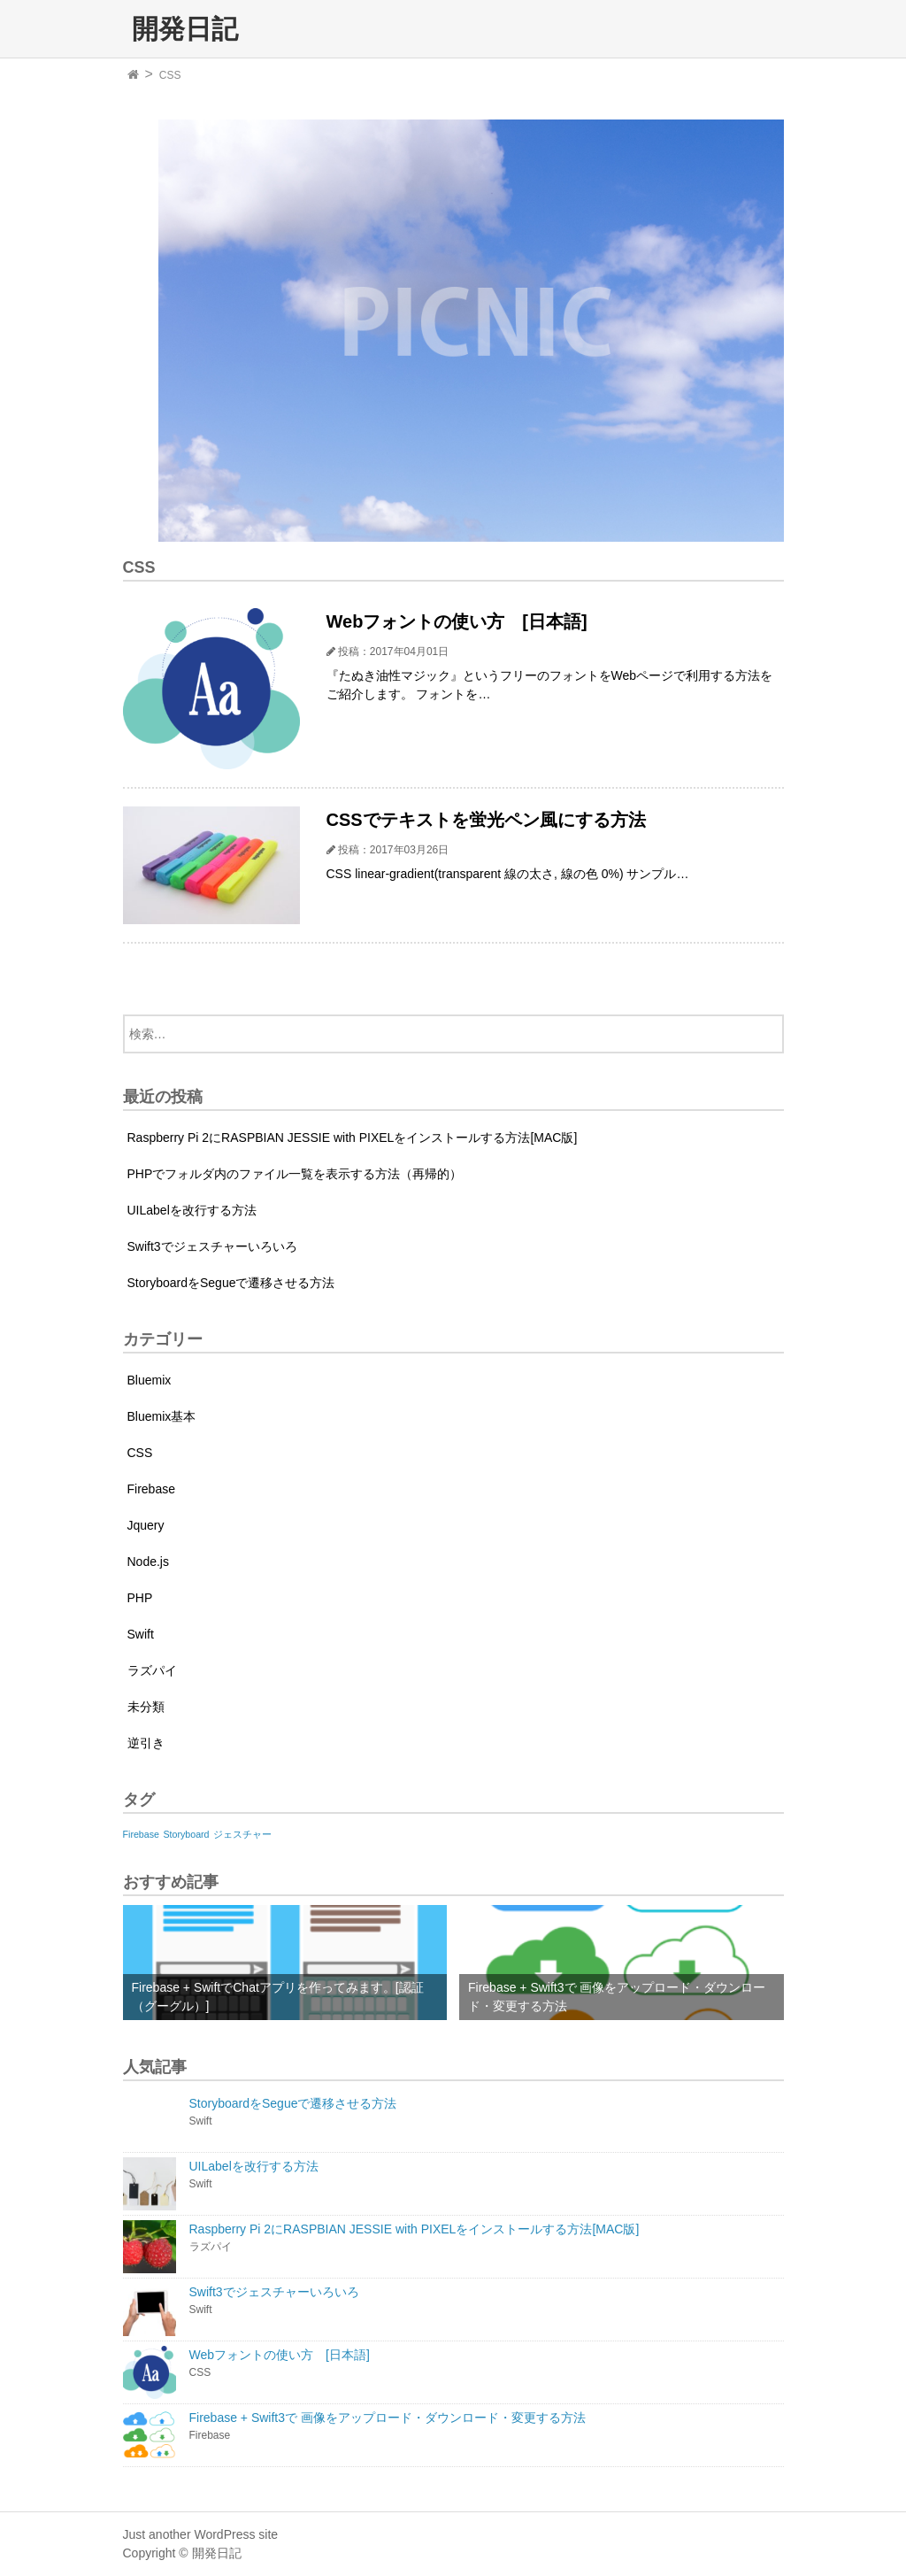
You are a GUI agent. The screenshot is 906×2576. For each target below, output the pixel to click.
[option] (471, 331)
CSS (170, 75)
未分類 (146, 1707)
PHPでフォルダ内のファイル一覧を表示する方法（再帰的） (295, 1174)
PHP (140, 1598)
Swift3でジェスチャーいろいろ (212, 1246)
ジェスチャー (242, 1834)
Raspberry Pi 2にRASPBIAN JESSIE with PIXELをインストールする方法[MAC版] (352, 1137)
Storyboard (186, 1834)
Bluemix (149, 1380)
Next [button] (797, 331)
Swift (140, 1634)
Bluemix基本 (161, 1416)
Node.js (148, 1561)
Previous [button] (110, 331)
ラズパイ (152, 1670)
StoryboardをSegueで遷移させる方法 (231, 1283)
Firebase (151, 1489)
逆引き (146, 1743)
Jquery (146, 1525)
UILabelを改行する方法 (192, 1210)
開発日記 (185, 28)
